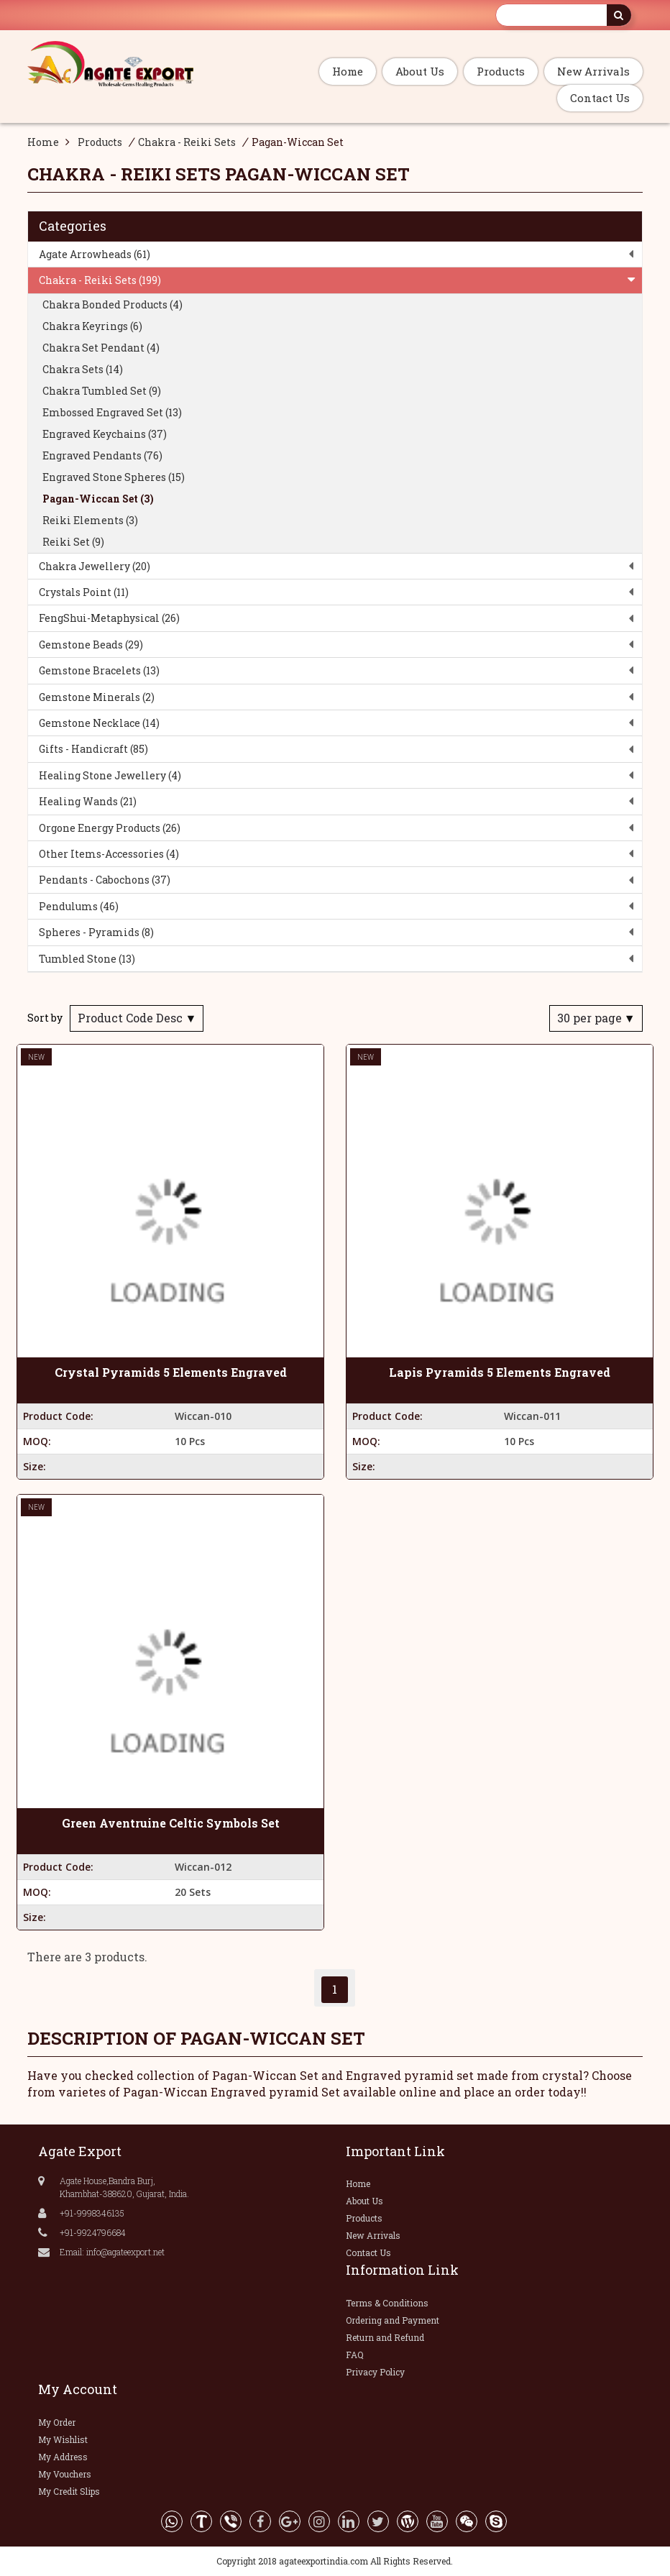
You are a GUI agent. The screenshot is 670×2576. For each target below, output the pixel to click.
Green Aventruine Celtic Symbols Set (171, 1822)
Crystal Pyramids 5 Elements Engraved (171, 1372)
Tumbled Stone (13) (87, 959)
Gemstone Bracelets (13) (99, 670)
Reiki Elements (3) (90, 520)
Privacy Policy (375, 2372)
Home (347, 71)
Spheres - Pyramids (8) (96, 932)
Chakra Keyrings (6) (92, 326)
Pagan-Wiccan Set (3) (98, 498)
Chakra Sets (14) (82, 369)
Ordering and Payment (392, 2320)
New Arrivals (593, 71)
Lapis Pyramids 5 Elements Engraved (499, 1372)
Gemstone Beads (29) (91, 644)
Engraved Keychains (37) (104, 434)
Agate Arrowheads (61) (94, 254)
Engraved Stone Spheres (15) (113, 477)
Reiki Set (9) (73, 542)
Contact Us (600, 98)
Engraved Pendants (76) (102, 455)
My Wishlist (63, 2439)
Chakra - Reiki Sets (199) (100, 280)
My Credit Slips (69, 2491)
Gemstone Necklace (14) (99, 723)
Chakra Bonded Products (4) (112, 304)
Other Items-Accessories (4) (109, 854)
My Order (56, 2422)
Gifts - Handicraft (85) (93, 749)
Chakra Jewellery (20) (94, 566)
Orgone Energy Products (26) (109, 828)
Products (501, 71)
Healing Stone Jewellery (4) (110, 775)
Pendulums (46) (79, 906)
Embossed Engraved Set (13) (112, 412)
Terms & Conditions (387, 2303)
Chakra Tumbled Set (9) (101, 391)
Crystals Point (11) (84, 592)
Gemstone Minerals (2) (97, 697)
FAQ (355, 2354)
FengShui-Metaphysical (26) (109, 618)
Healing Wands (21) (88, 801)
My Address (63, 2456)
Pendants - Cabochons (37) (104, 879)
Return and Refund (385, 2337)
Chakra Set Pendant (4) (101, 347)
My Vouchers (64, 2474)
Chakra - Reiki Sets (187, 142)
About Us (419, 71)
